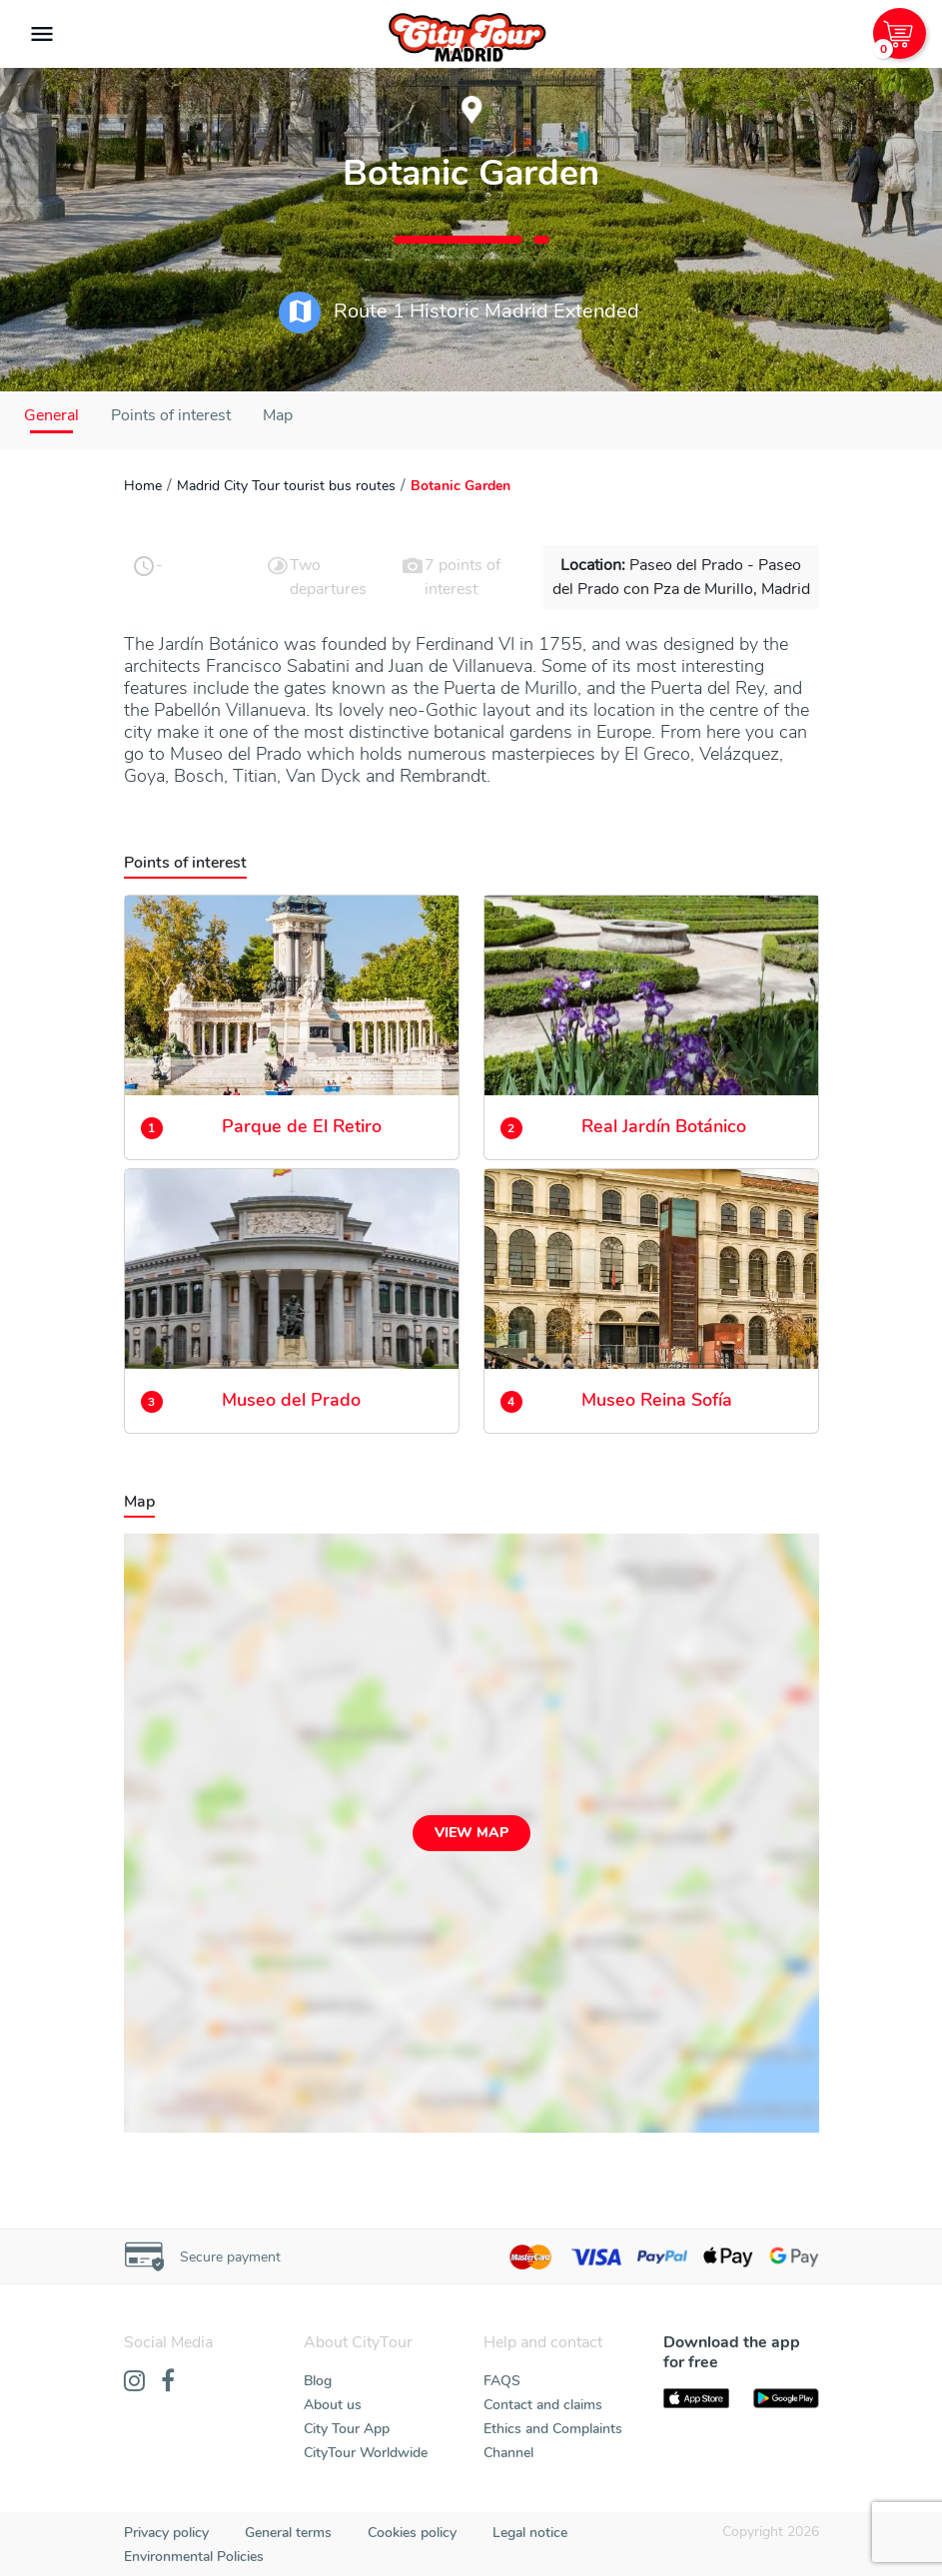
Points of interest (171, 415)
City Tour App (347, 2428)
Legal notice (529, 2532)
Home (143, 485)
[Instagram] (134, 2382)
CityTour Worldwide (366, 2452)
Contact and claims (542, 2404)
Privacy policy (166, 2532)
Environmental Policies (194, 2556)
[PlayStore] (786, 2398)
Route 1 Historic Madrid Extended (459, 312)
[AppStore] (696, 2398)
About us (333, 2404)
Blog (318, 2380)
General (51, 415)
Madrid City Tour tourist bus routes (286, 485)
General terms (288, 2532)
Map (278, 415)
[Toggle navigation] (42, 34)
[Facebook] (168, 2382)
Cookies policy (412, 2532)
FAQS (501, 2380)
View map (471, 1832)
